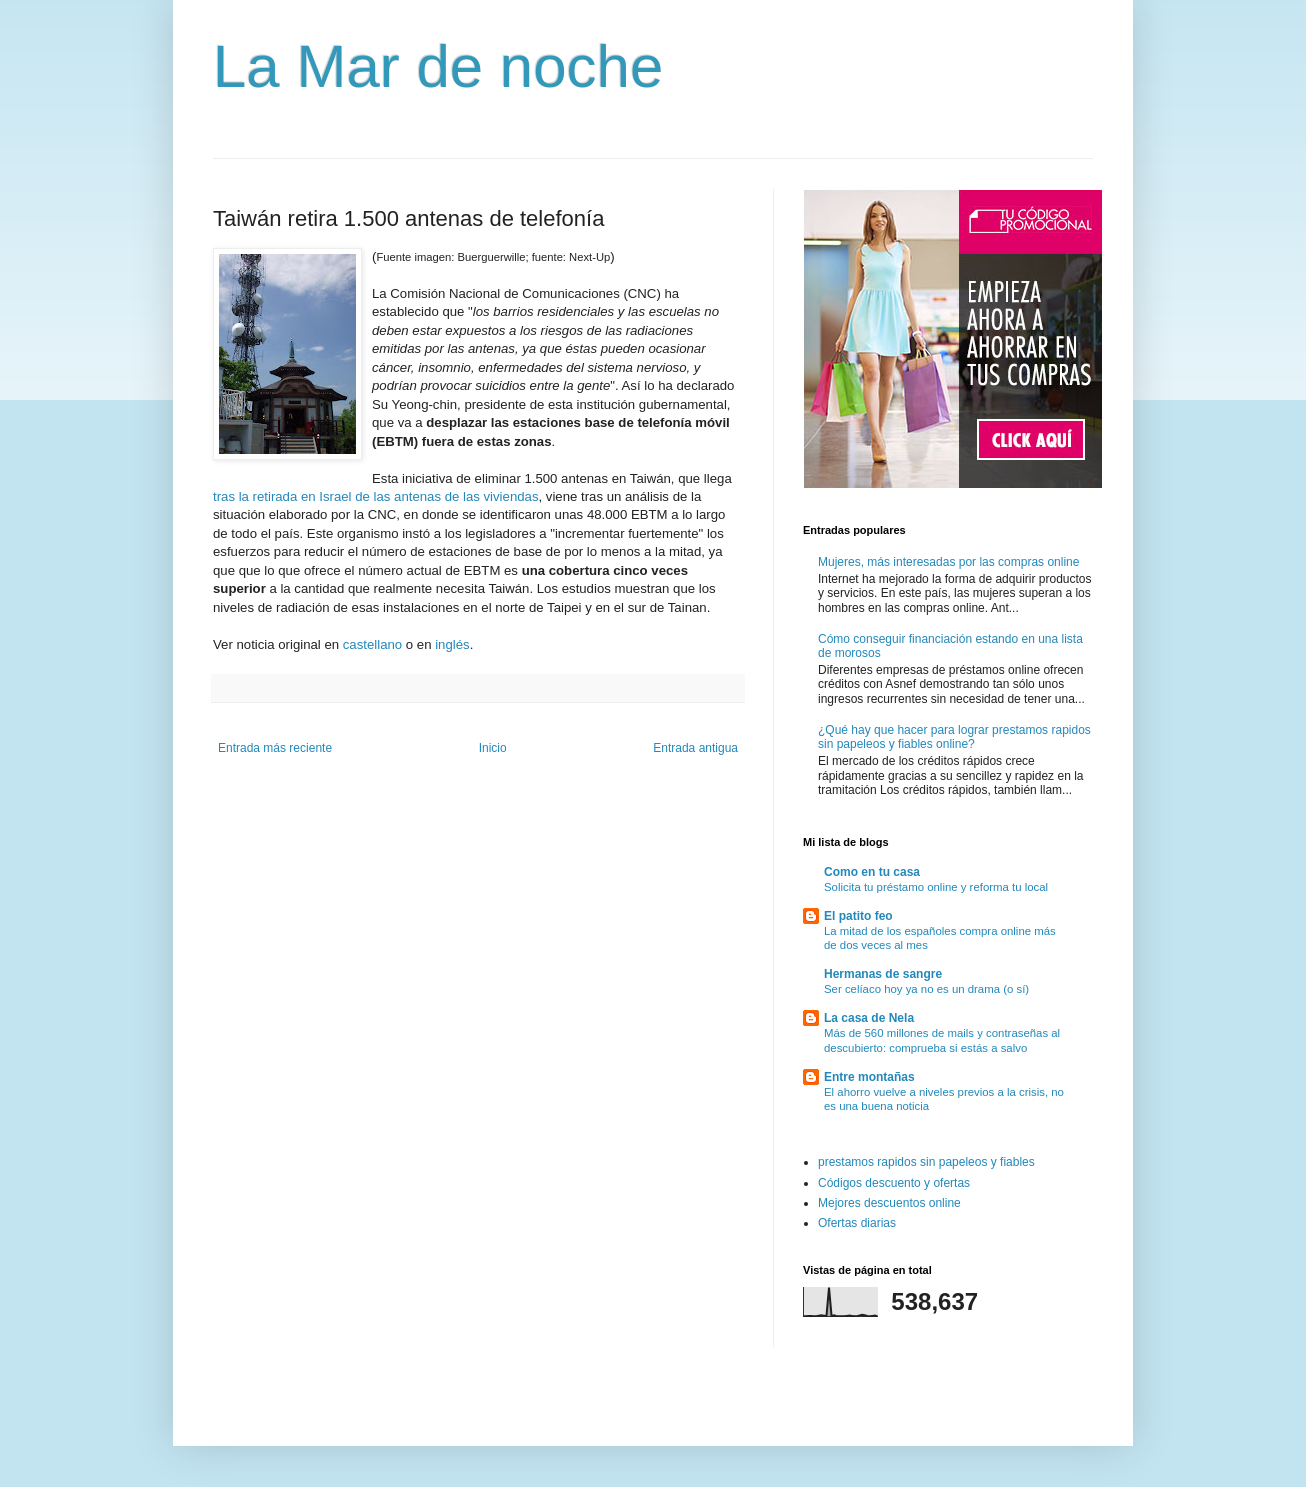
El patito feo (858, 916)
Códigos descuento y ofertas (894, 1183)
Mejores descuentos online (889, 1203)
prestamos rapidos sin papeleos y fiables (926, 1162)
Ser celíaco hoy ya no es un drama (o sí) (926, 989)
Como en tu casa (872, 872)
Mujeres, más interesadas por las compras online (948, 562)
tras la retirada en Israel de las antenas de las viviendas (375, 496)
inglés (452, 644)
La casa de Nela (869, 1018)
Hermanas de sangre (883, 974)
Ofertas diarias (857, 1223)
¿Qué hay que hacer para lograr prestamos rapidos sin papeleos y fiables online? (954, 737)
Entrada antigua (695, 748)
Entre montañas (869, 1077)
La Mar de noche (438, 66)
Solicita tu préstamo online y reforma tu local (936, 887)
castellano (372, 644)
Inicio (493, 748)
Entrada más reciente (275, 748)
